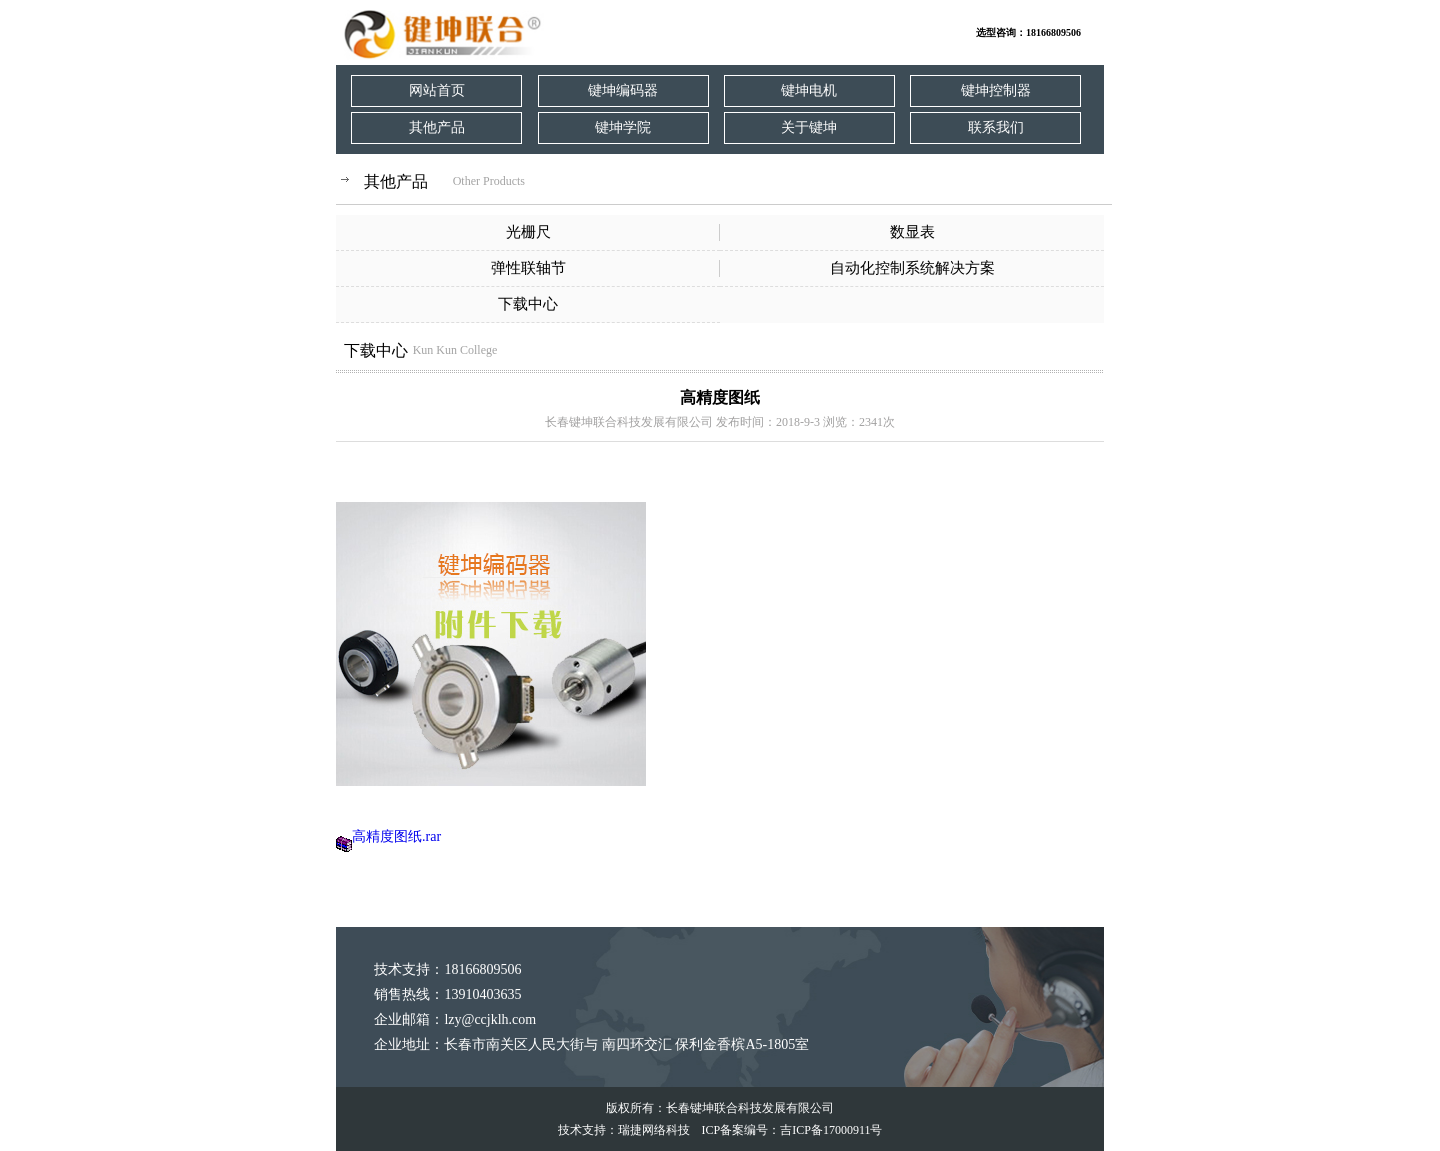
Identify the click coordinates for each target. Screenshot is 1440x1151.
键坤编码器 (623, 90)
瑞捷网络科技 (654, 1130)
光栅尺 (528, 232)
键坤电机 (809, 90)
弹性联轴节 (528, 268)
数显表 (912, 232)
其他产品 (437, 127)
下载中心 (528, 304)
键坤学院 (623, 127)
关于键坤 (809, 127)
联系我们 (996, 127)
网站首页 (437, 90)
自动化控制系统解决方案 (912, 268)
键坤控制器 (996, 90)
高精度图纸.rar (396, 836)
